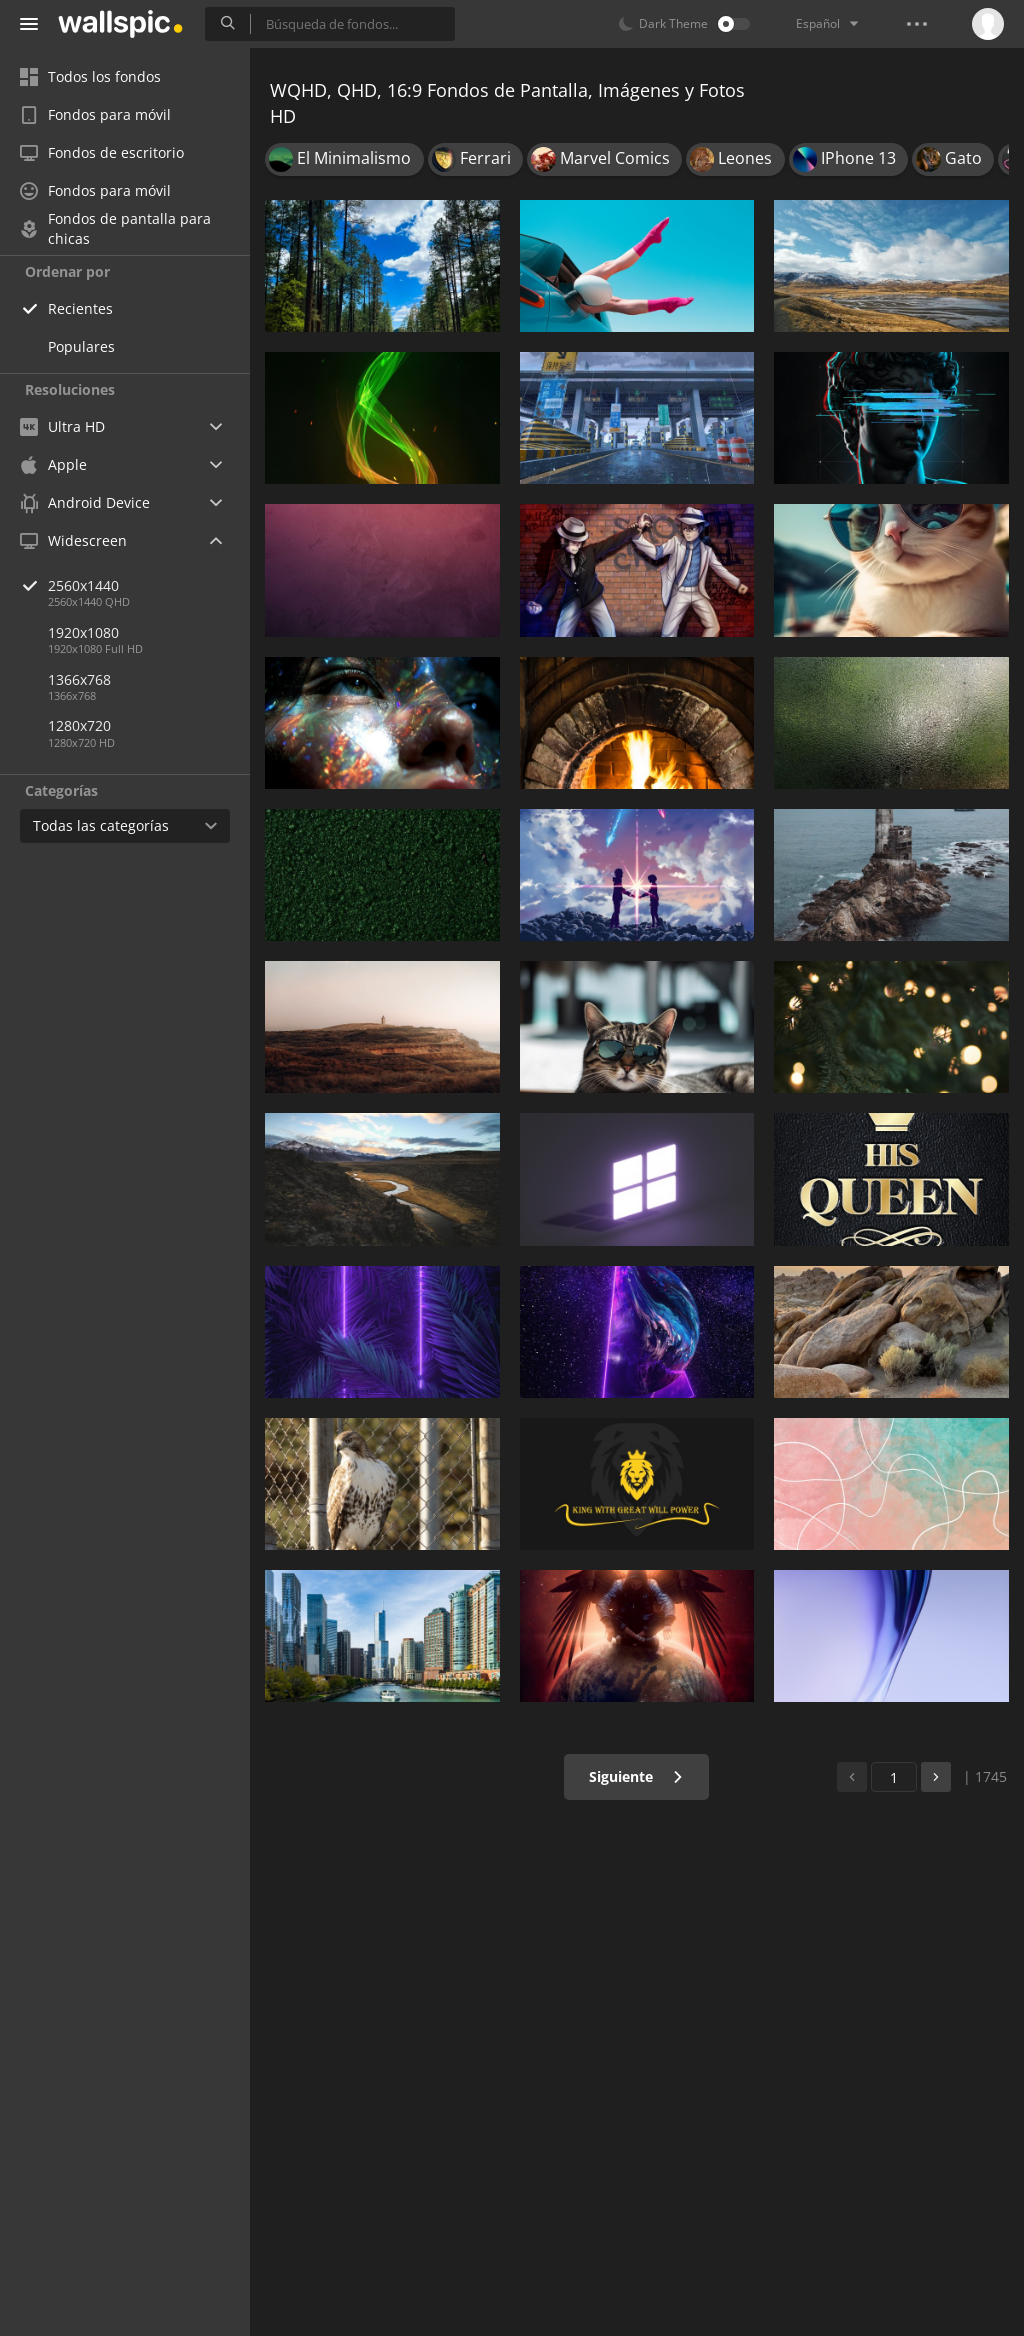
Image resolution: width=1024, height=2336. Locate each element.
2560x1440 (149, 585)
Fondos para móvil (95, 114)
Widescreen (73, 540)
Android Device (85, 503)
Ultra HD (62, 426)
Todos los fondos (90, 76)
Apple (53, 464)
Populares (81, 346)
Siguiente (636, 1776)
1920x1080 (83, 632)
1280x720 (79, 725)
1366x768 (79, 679)
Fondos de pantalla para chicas (115, 229)
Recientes (80, 308)
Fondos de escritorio (102, 152)
